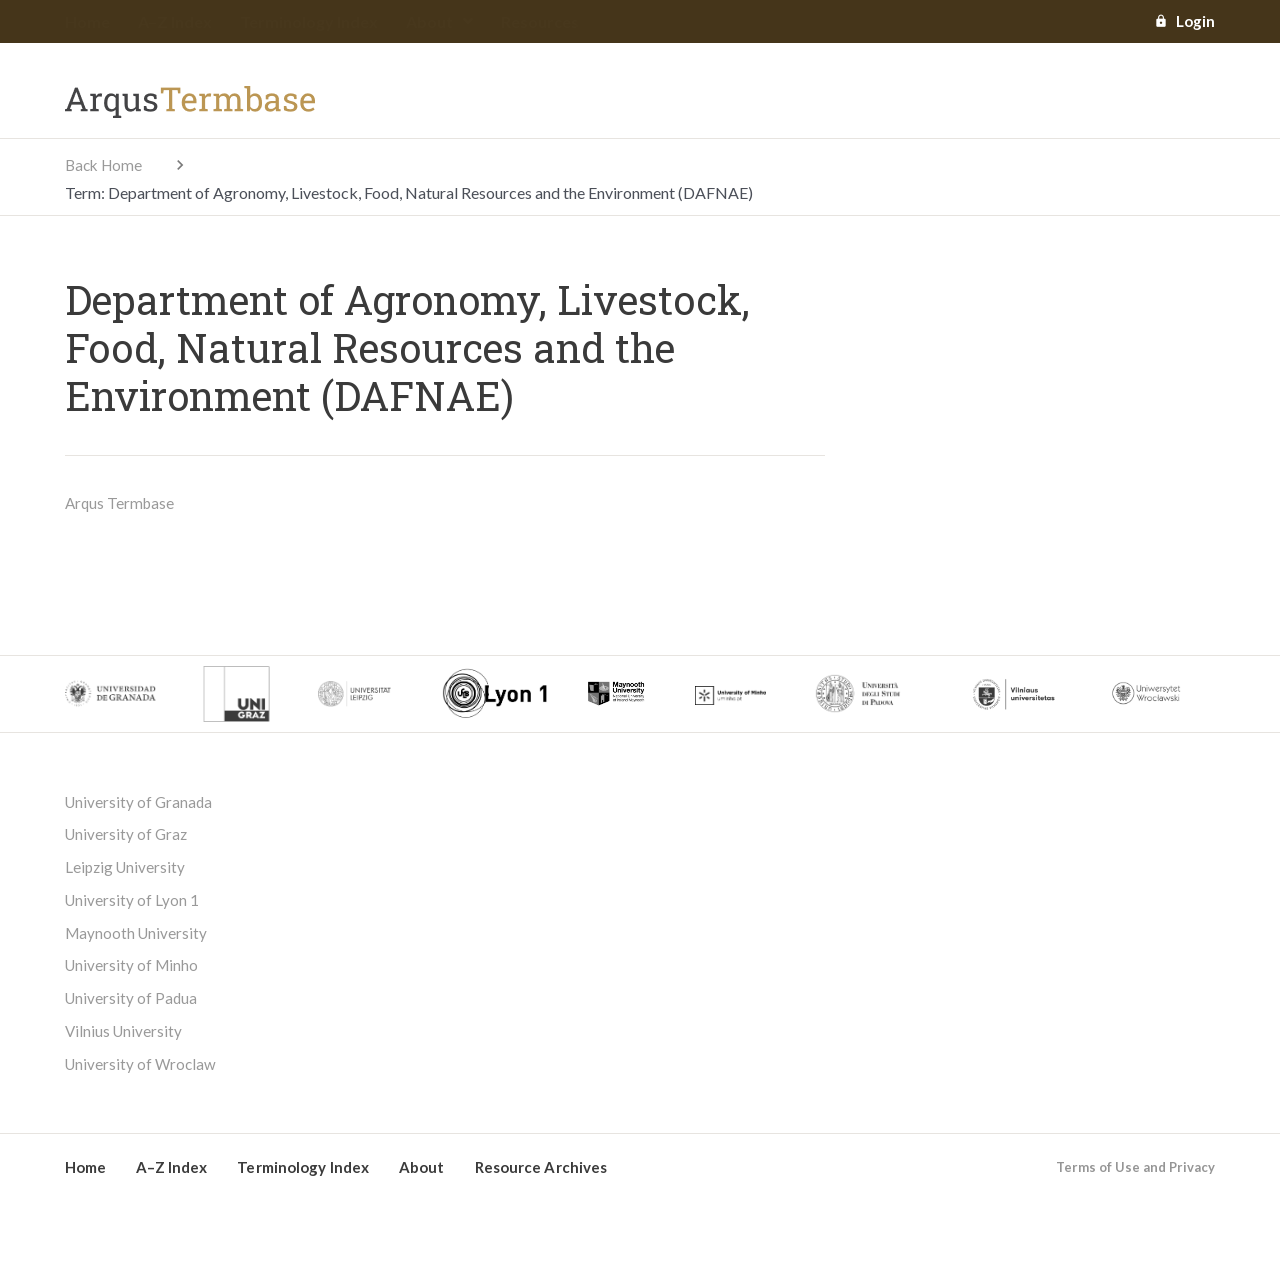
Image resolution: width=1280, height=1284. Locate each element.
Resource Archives (541, 1180)
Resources (540, 22)
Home (87, 22)
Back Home (106, 165)
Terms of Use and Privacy (1135, 1180)
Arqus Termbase (121, 503)
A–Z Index (175, 22)
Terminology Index (309, 22)
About (439, 22)
